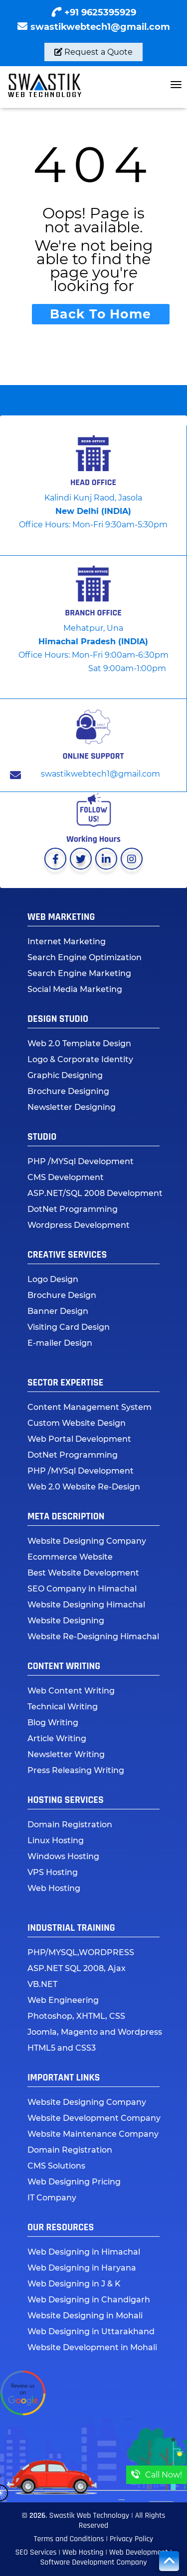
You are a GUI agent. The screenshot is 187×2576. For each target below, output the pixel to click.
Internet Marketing (66, 941)
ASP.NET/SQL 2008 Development (95, 1193)
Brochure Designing (68, 1091)
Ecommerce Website (70, 1557)
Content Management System (89, 1407)
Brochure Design (61, 1295)
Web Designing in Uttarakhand (91, 2331)
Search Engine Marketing (79, 973)
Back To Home (100, 313)
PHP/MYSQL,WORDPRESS (80, 1952)
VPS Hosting (52, 1872)
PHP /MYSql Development (80, 1161)
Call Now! (156, 2474)
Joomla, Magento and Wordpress (94, 2032)
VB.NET (42, 1984)
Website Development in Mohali (92, 2347)
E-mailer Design (59, 1343)
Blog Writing (52, 1722)
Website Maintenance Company (93, 2134)
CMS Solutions (56, 2166)
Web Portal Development (79, 1439)
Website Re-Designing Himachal (93, 1636)
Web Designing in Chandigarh (88, 2299)
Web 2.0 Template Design (79, 1043)
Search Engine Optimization (84, 957)
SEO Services (35, 2552)
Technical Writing (62, 1706)
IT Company (51, 2197)
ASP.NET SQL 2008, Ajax (76, 1968)
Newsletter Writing (66, 1754)
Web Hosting (53, 1888)
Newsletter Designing (71, 1107)
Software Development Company (93, 2562)
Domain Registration (69, 1824)
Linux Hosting (55, 1840)
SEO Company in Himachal (82, 1588)
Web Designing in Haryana (81, 2268)
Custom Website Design (76, 1423)
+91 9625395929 (100, 12)
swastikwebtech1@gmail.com (100, 26)
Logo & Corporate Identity (80, 1059)
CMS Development (65, 1177)
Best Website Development (83, 1573)
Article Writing (56, 1738)
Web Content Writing (71, 1690)
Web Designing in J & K (74, 2283)
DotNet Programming (72, 1209)
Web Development (139, 2552)
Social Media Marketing (74, 989)
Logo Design (52, 1279)
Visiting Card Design (68, 1327)
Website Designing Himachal (86, 1604)
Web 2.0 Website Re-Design (83, 1486)
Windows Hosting (63, 1856)
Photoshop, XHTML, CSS (76, 2016)
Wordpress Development (78, 1225)
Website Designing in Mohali (85, 2315)
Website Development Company (94, 2118)
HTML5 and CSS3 (61, 2048)
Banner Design (57, 1311)
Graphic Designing (65, 1075)
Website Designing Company (86, 1541)
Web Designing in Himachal (83, 2252)
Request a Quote (93, 52)
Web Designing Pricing (74, 2181)
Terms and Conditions (69, 2539)
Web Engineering (63, 2000)
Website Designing (65, 1620)
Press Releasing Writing (75, 1770)
